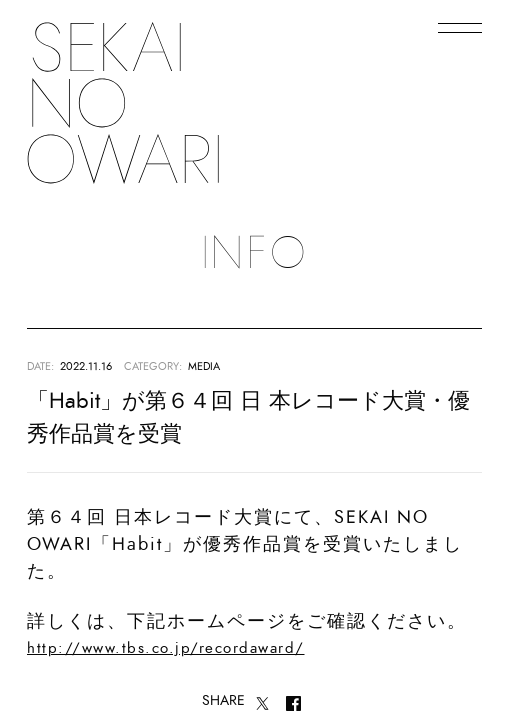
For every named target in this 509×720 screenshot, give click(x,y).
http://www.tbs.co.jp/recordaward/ (166, 648)
